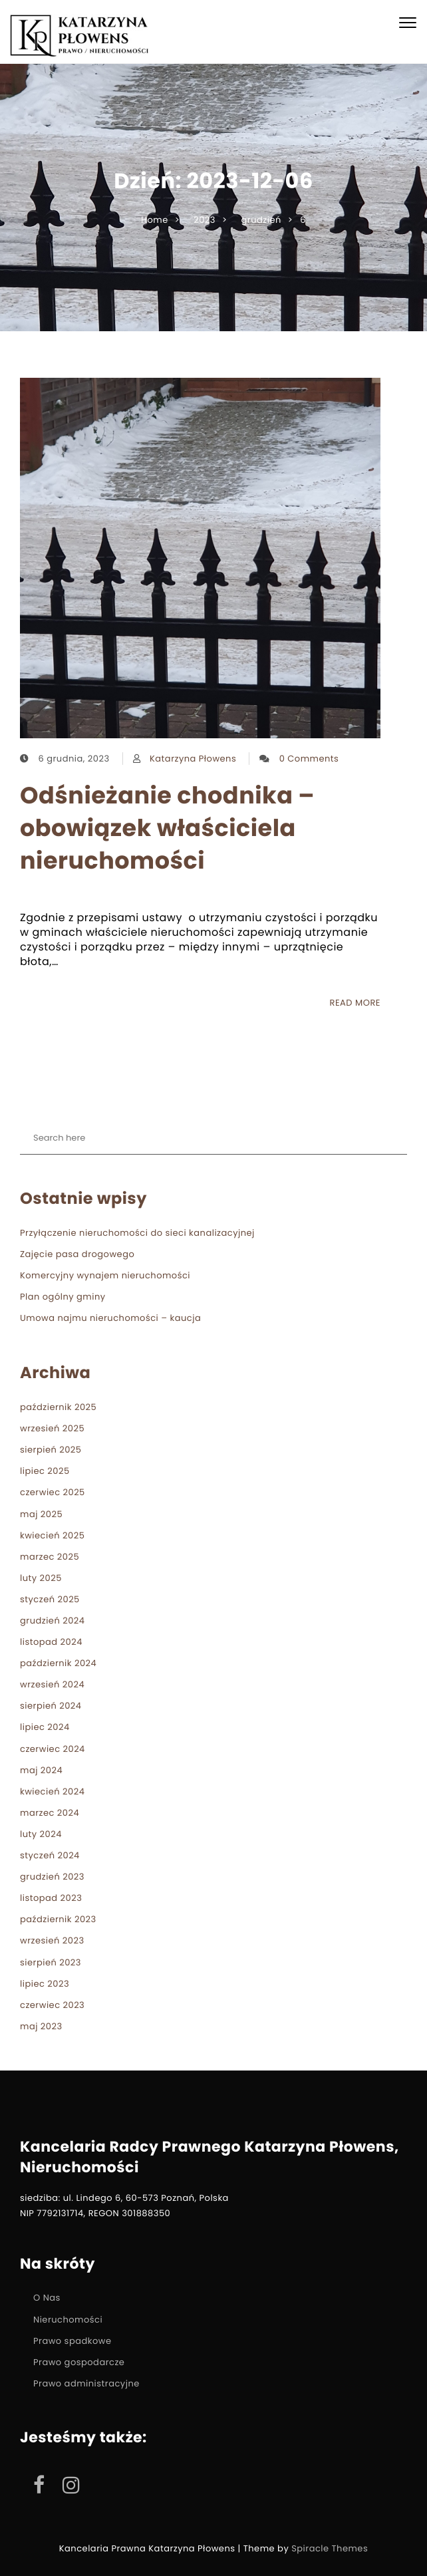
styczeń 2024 (50, 1855)
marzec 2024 (49, 1812)
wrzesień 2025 (52, 1428)
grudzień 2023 (52, 1876)
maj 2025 (41, 1514)
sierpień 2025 (51, 1449)
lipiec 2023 (44, 1983)
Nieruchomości (67, 2319)
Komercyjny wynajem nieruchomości (105, 1275)
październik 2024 (58, 1663)
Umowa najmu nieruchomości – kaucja (110, 1318)
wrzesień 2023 (52, 1940)
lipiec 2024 (45, 1727)
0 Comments (309, 758)
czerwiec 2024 (52, 1749)
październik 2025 (58, 1407)
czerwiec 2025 (52, 1492)
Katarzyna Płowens (193, 758)
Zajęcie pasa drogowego (77, 1254)
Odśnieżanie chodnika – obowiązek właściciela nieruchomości (167, 828)
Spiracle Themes (329, 2548)
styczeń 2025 (50, 1599)
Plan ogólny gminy (63, 1296)
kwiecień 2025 (52, 1535)
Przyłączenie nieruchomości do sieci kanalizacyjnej (137, 1232)
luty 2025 (41, 1578)
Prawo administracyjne (86, 2383)
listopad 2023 (51, 1898)
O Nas (47, 2297)
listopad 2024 (51, 1642)
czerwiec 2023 (52, 2005)
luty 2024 (41, 1834)
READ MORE (355, 1002)
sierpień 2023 (50, 1962)
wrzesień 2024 (52, 1684)
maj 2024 (41, 1770)
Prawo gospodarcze (78, 2362)
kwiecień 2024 (52, 1791)
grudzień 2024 (52, 1620)
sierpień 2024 (51, 1705)
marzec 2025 (49, 1556)
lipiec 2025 (45, 1471)
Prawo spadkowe (72, 2341)
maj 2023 (41, 2026)
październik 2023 (58, 1919)
